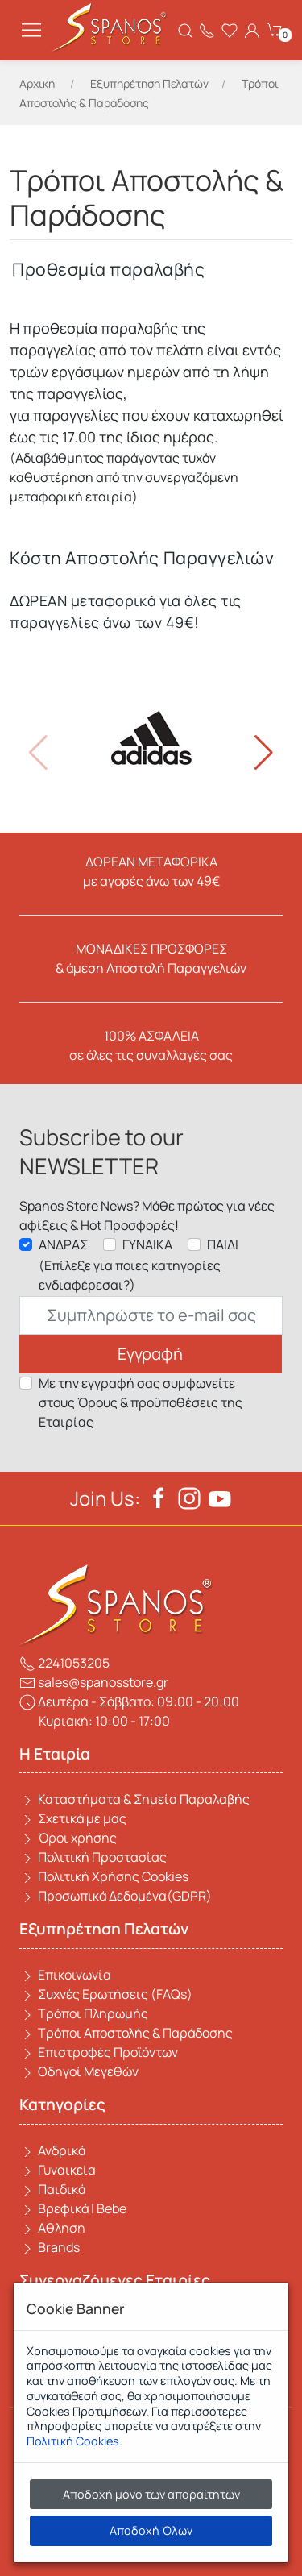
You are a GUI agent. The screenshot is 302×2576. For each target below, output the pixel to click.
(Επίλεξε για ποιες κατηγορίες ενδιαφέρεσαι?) (130, 1275)
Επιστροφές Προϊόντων (98, 2052)
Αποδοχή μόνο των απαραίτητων (151, 2494)
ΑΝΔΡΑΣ (63, 1244)
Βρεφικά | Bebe (72, 2208)
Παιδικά (52, 2189)
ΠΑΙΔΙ (222, 1244)
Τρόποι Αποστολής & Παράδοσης (126, 2033)
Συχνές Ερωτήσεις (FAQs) (105, 1994)
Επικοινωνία (65, 1975)
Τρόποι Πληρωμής (83, 2013)
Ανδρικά (52, 2150)
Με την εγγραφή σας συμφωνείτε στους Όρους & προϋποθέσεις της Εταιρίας (140, 1402)
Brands (49, 2247)
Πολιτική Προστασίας (93, 1857)
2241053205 (64, 1663)
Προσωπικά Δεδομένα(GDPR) (115, 1896)
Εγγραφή (150, 1354)
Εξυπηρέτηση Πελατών (149, 83)
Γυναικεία (57, 2170)
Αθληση (52, 2228)
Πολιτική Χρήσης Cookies (103, 1876)
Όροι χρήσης (68, 1838)
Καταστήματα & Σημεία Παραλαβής (134, 1799)
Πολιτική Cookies (73, 2441)
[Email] (151, 1315)
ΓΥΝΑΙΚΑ (147, 1244)
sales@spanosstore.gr (93, 1682)
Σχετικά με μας (72, 1818)
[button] (264, 753)
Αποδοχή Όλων (151, 2530)
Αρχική (37, 83)
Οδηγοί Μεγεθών (79, 2071)
